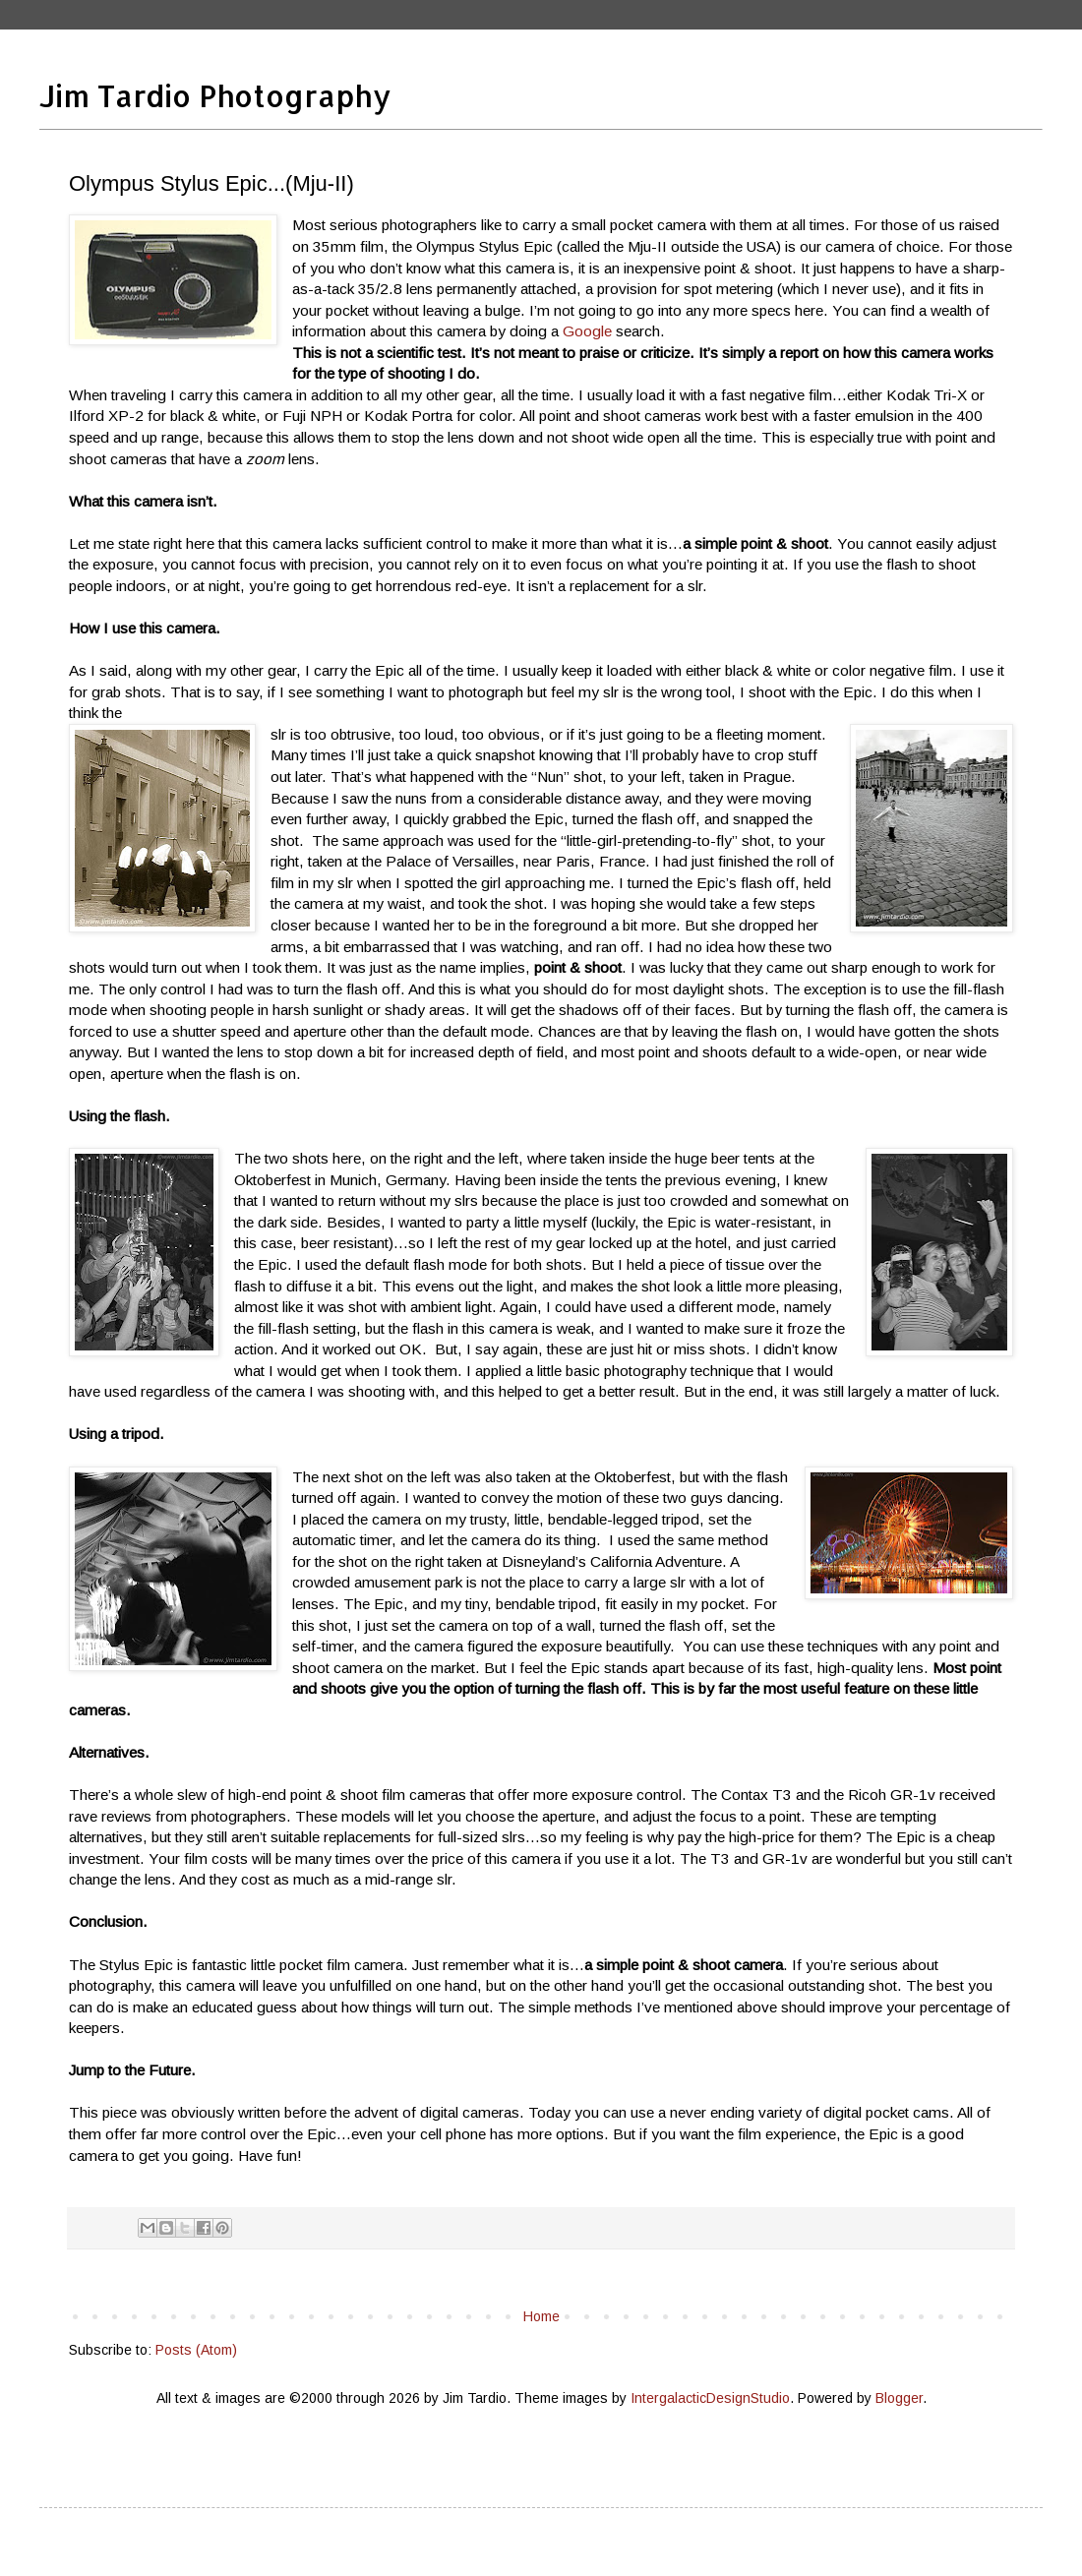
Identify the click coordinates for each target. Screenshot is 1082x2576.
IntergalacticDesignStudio (710, 2398)
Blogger (899, 2398)
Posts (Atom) (196, 2350)
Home (541, 2316)
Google (585, 331)
